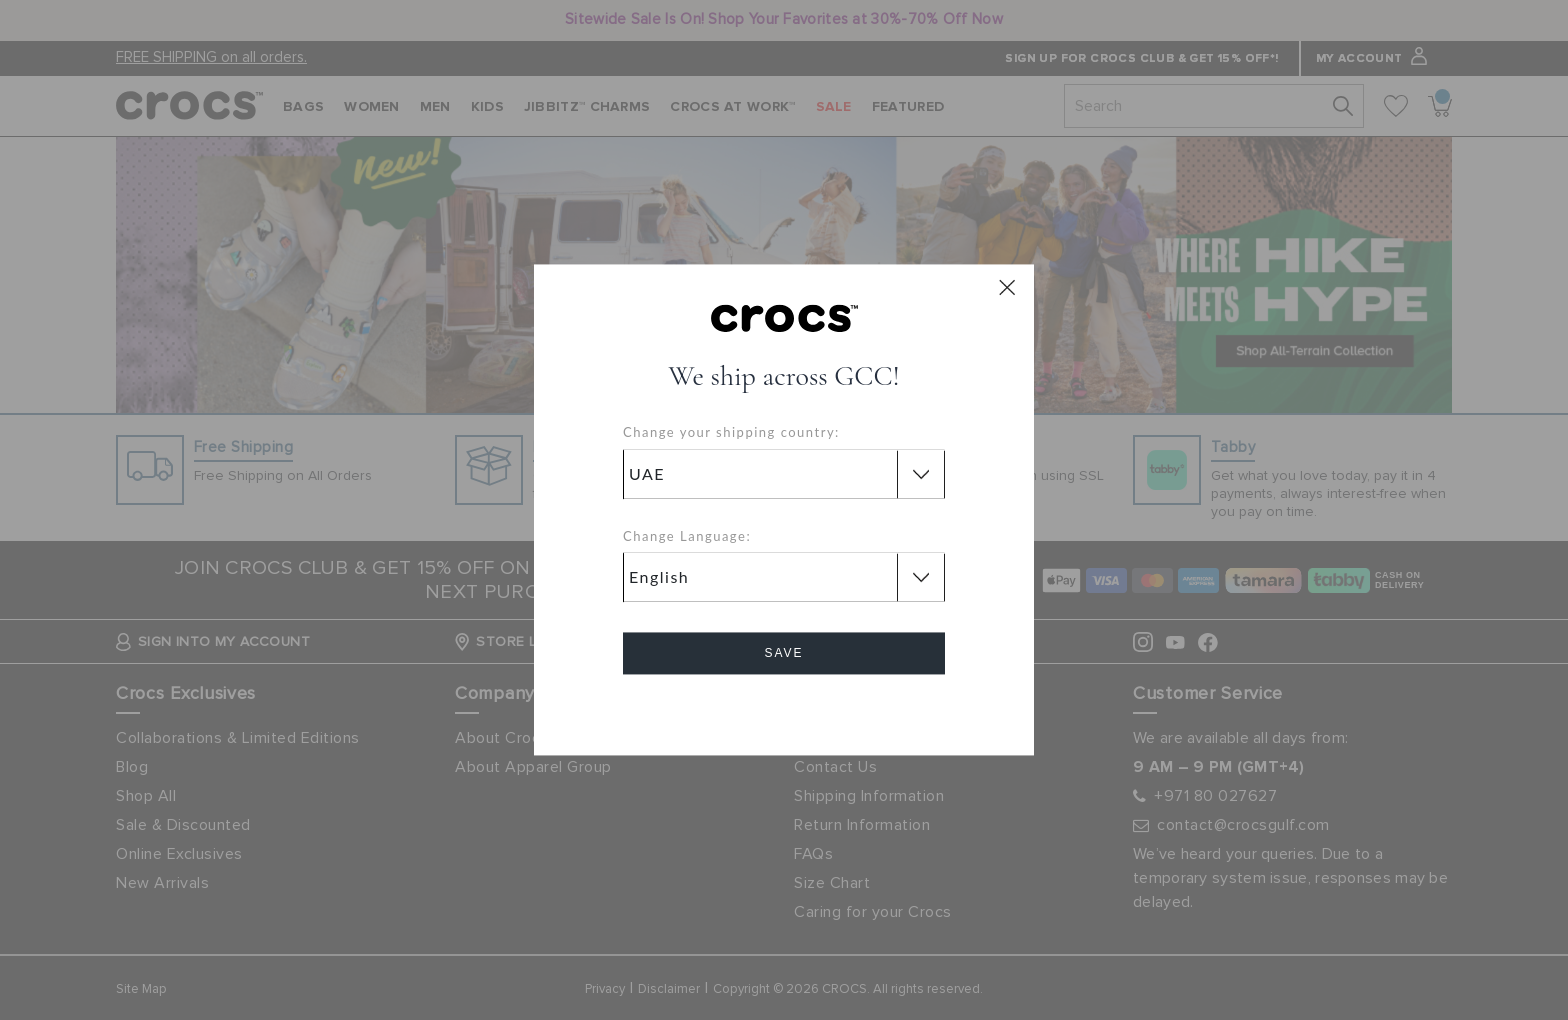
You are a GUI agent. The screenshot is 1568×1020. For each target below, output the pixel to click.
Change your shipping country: (731, 433)
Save (783, 654)
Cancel (784, 710)
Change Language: (687, 536)
